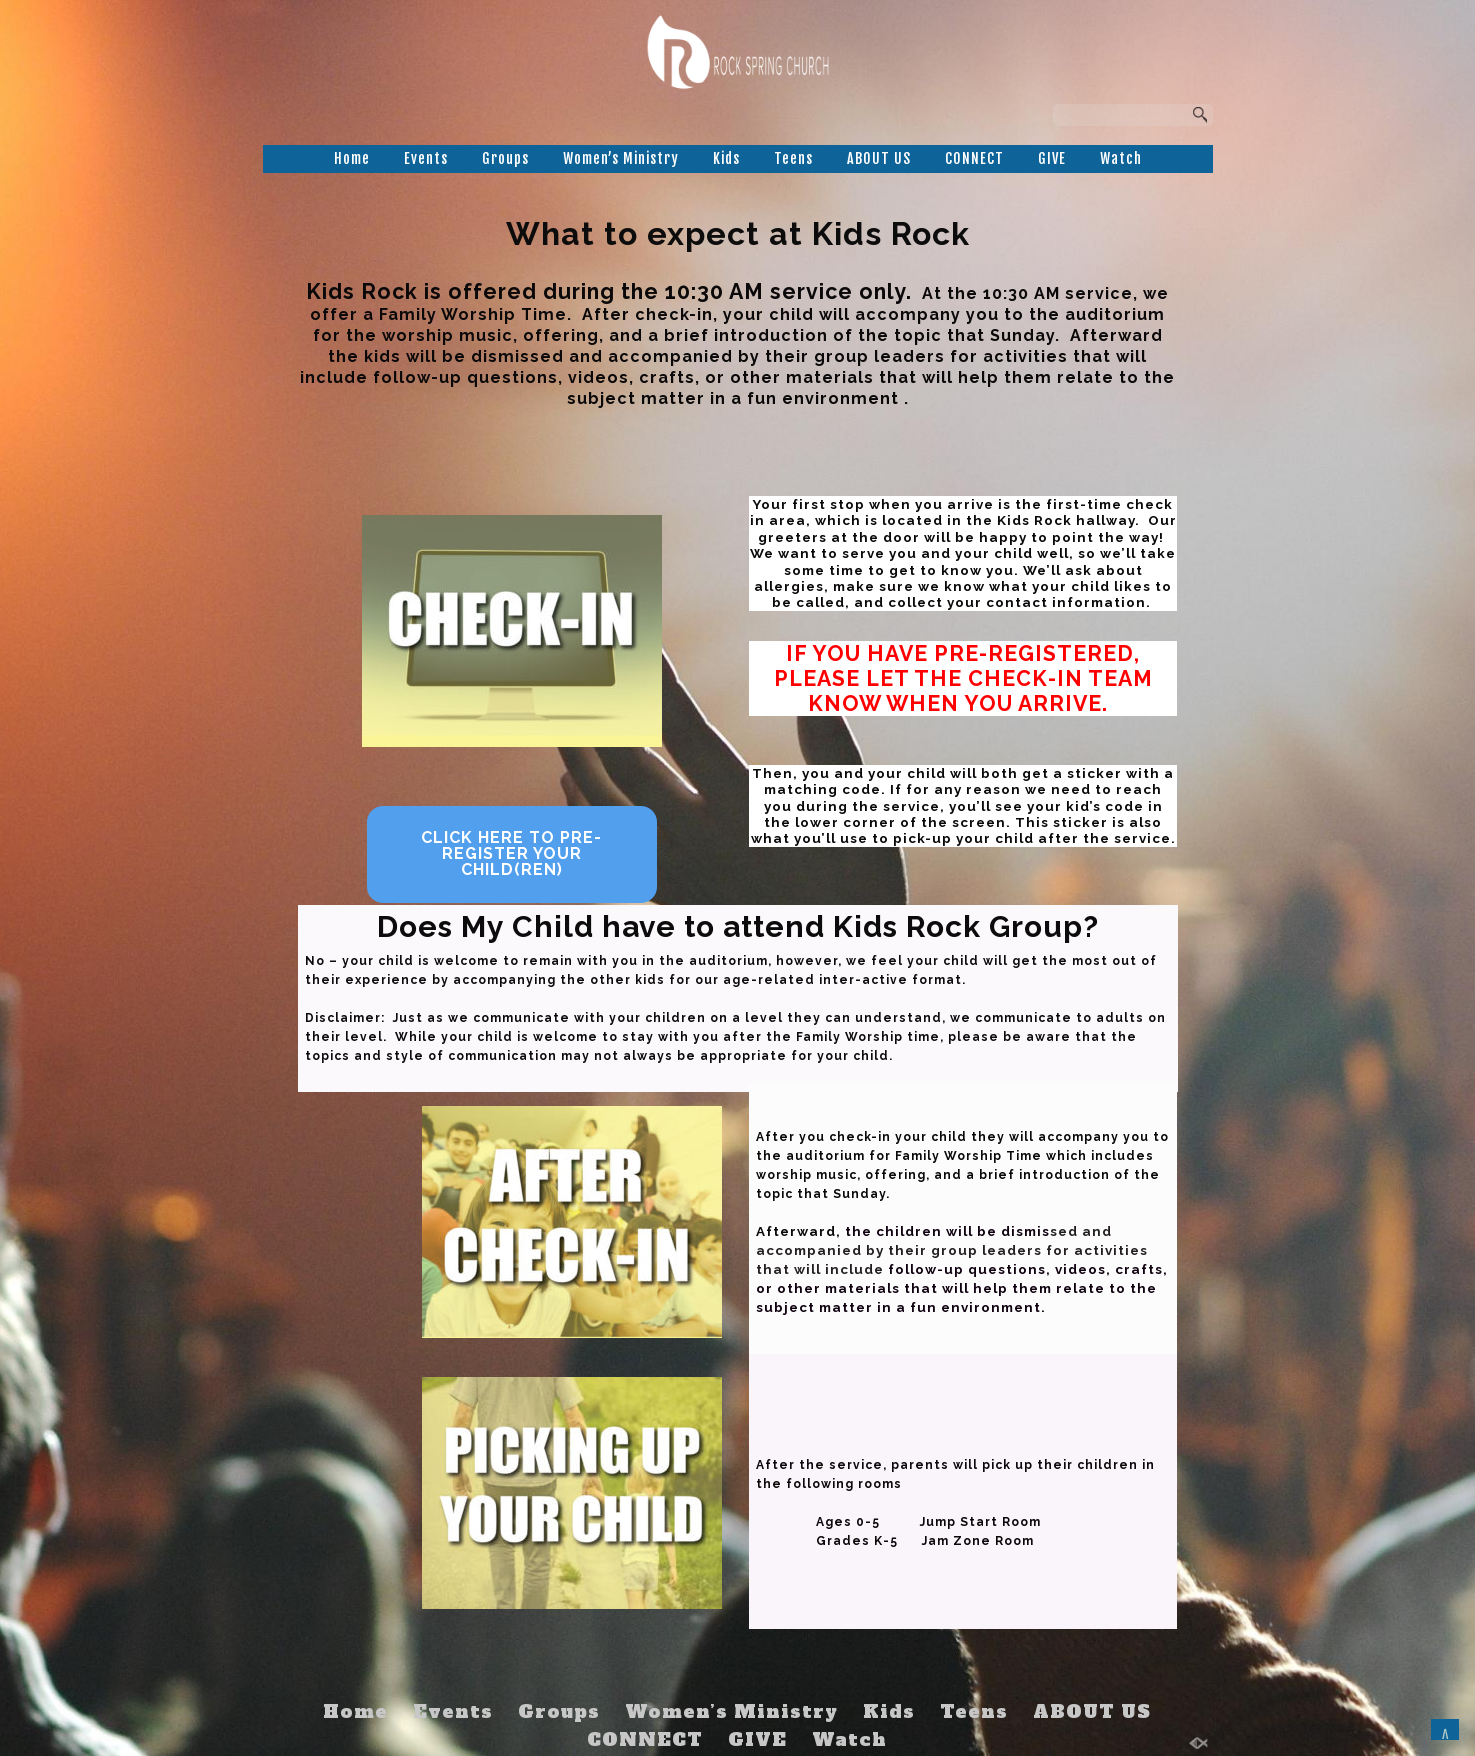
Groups (505, 158)
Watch (1121, 158)
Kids (726, 158)
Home (352, 158)
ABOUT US (879, 158)
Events (426, 158)
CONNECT (974, 158)
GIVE (1052, 158)
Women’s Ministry (621, 158)
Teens (793, 158)
